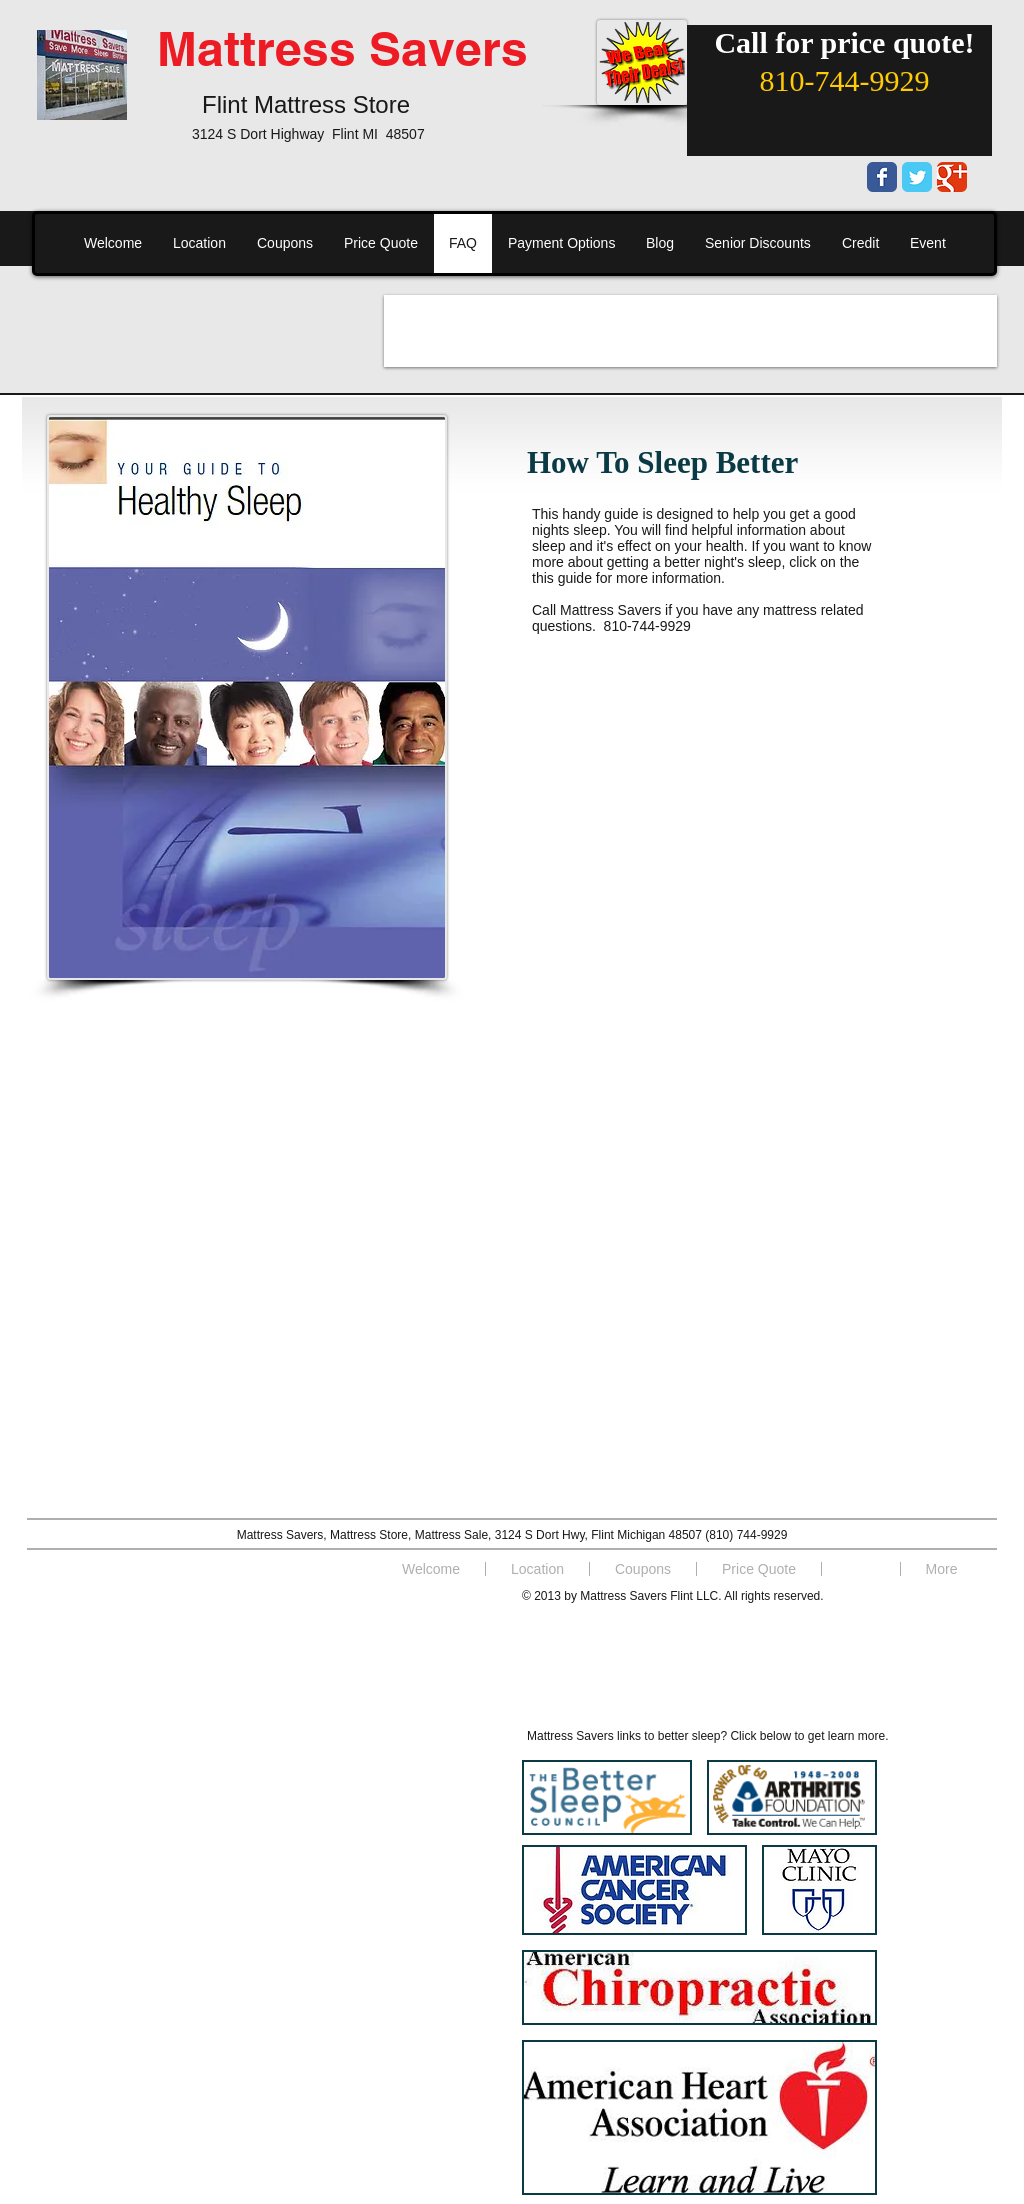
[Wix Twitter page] (917, 177)
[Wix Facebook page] (882, 177)
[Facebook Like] (177, 1620)
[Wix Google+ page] (952, 177)
